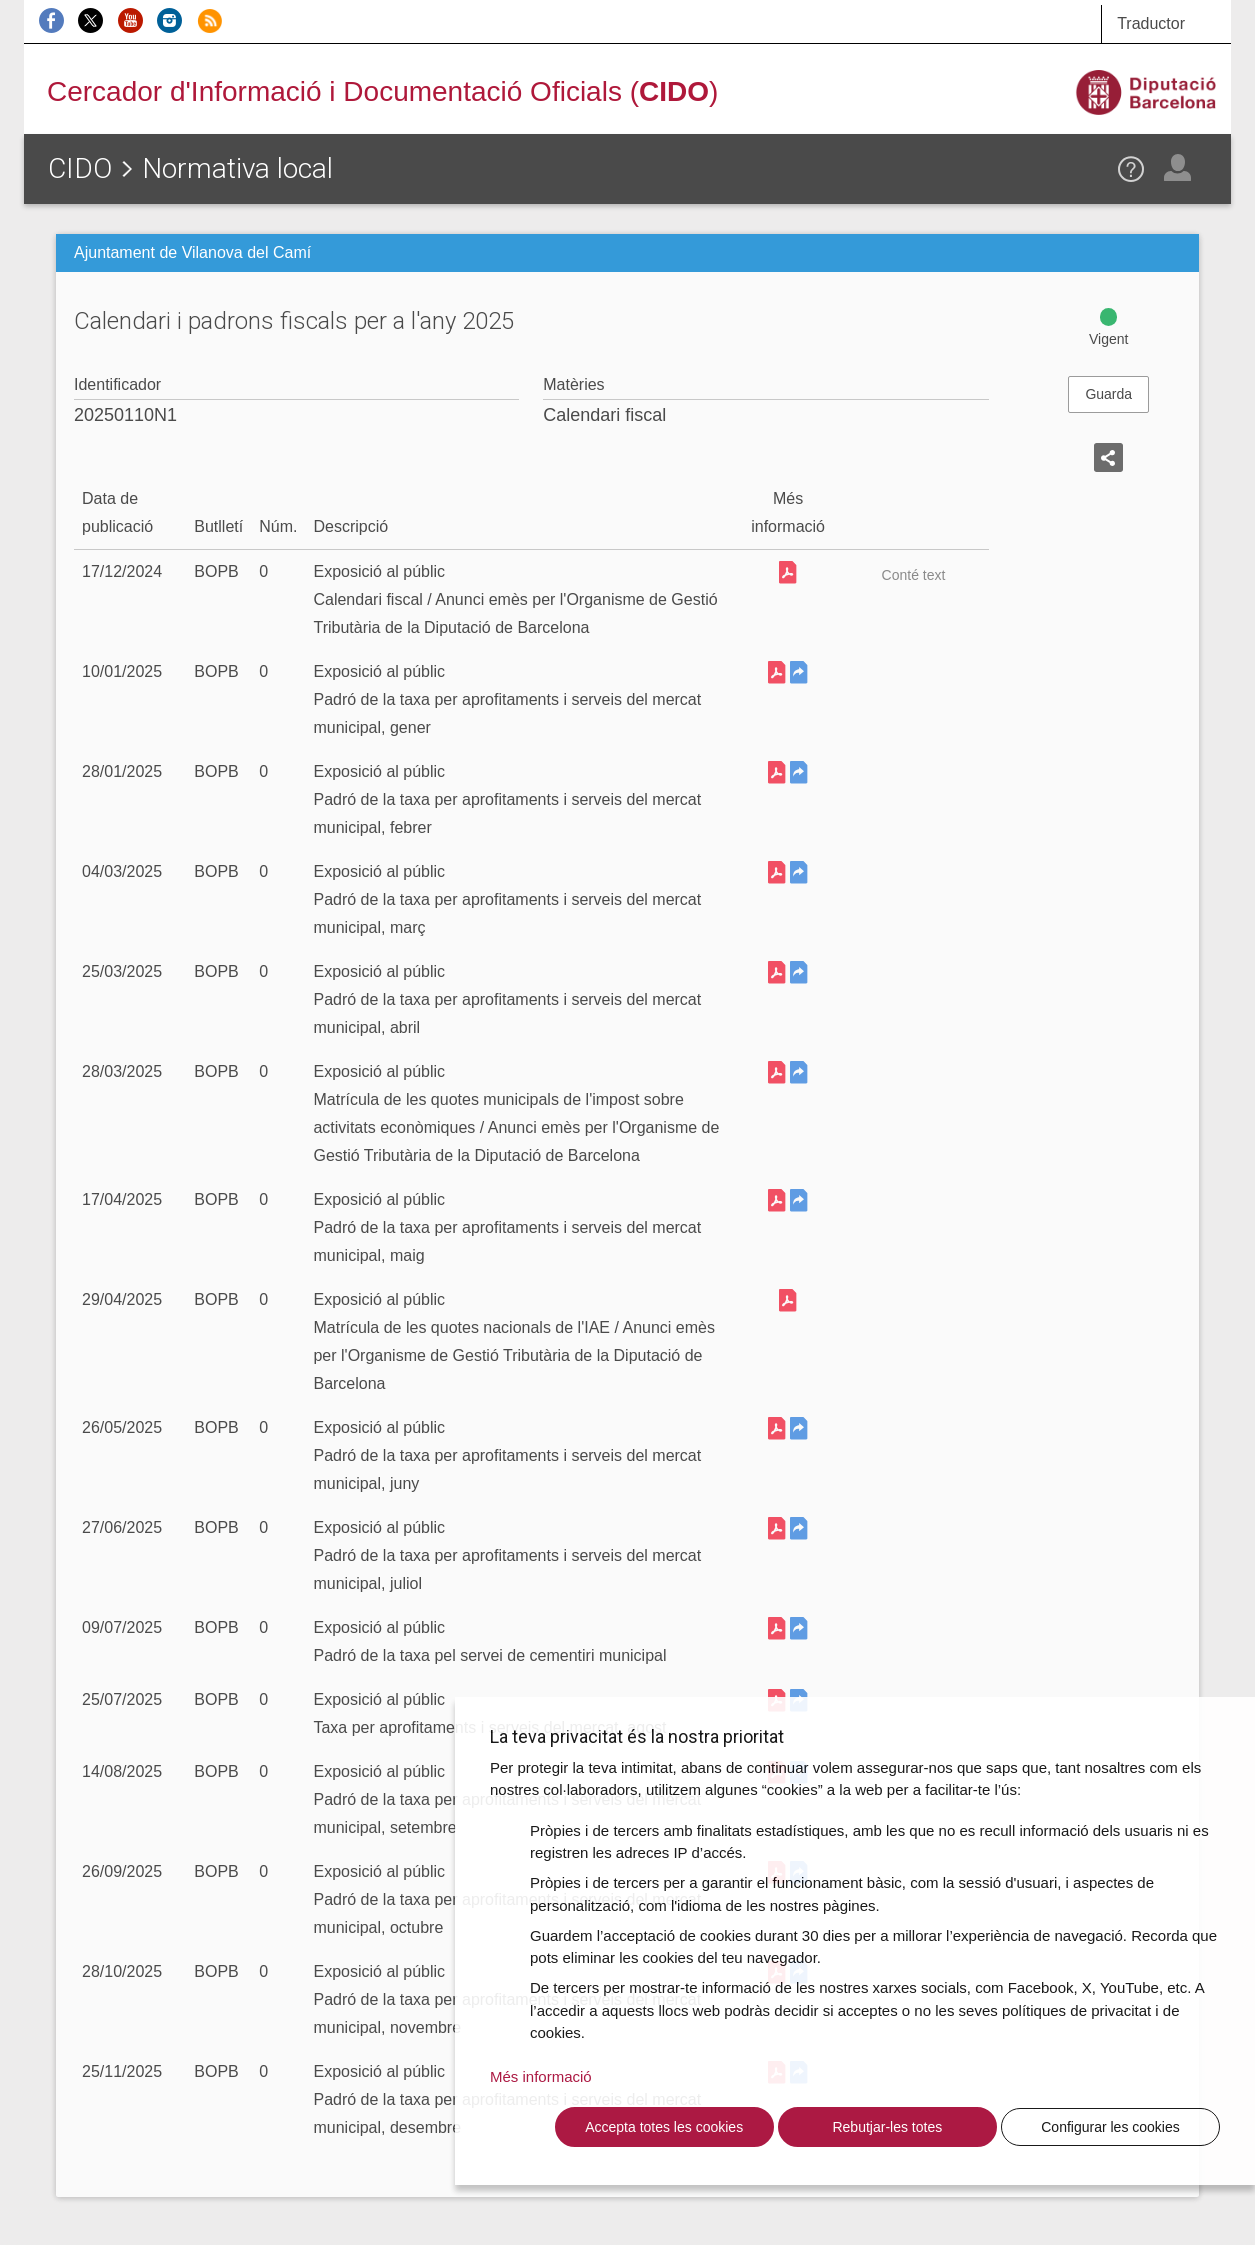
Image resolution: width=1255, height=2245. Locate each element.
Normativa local (237, 168)
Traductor (1151, 23)
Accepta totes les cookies (664, 2127)
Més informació (541, 2076)
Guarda (1108, 394)
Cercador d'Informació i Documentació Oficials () (382, 91)
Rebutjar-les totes (887, 2127)
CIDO (80, 168)
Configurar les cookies (1110, 2127)
